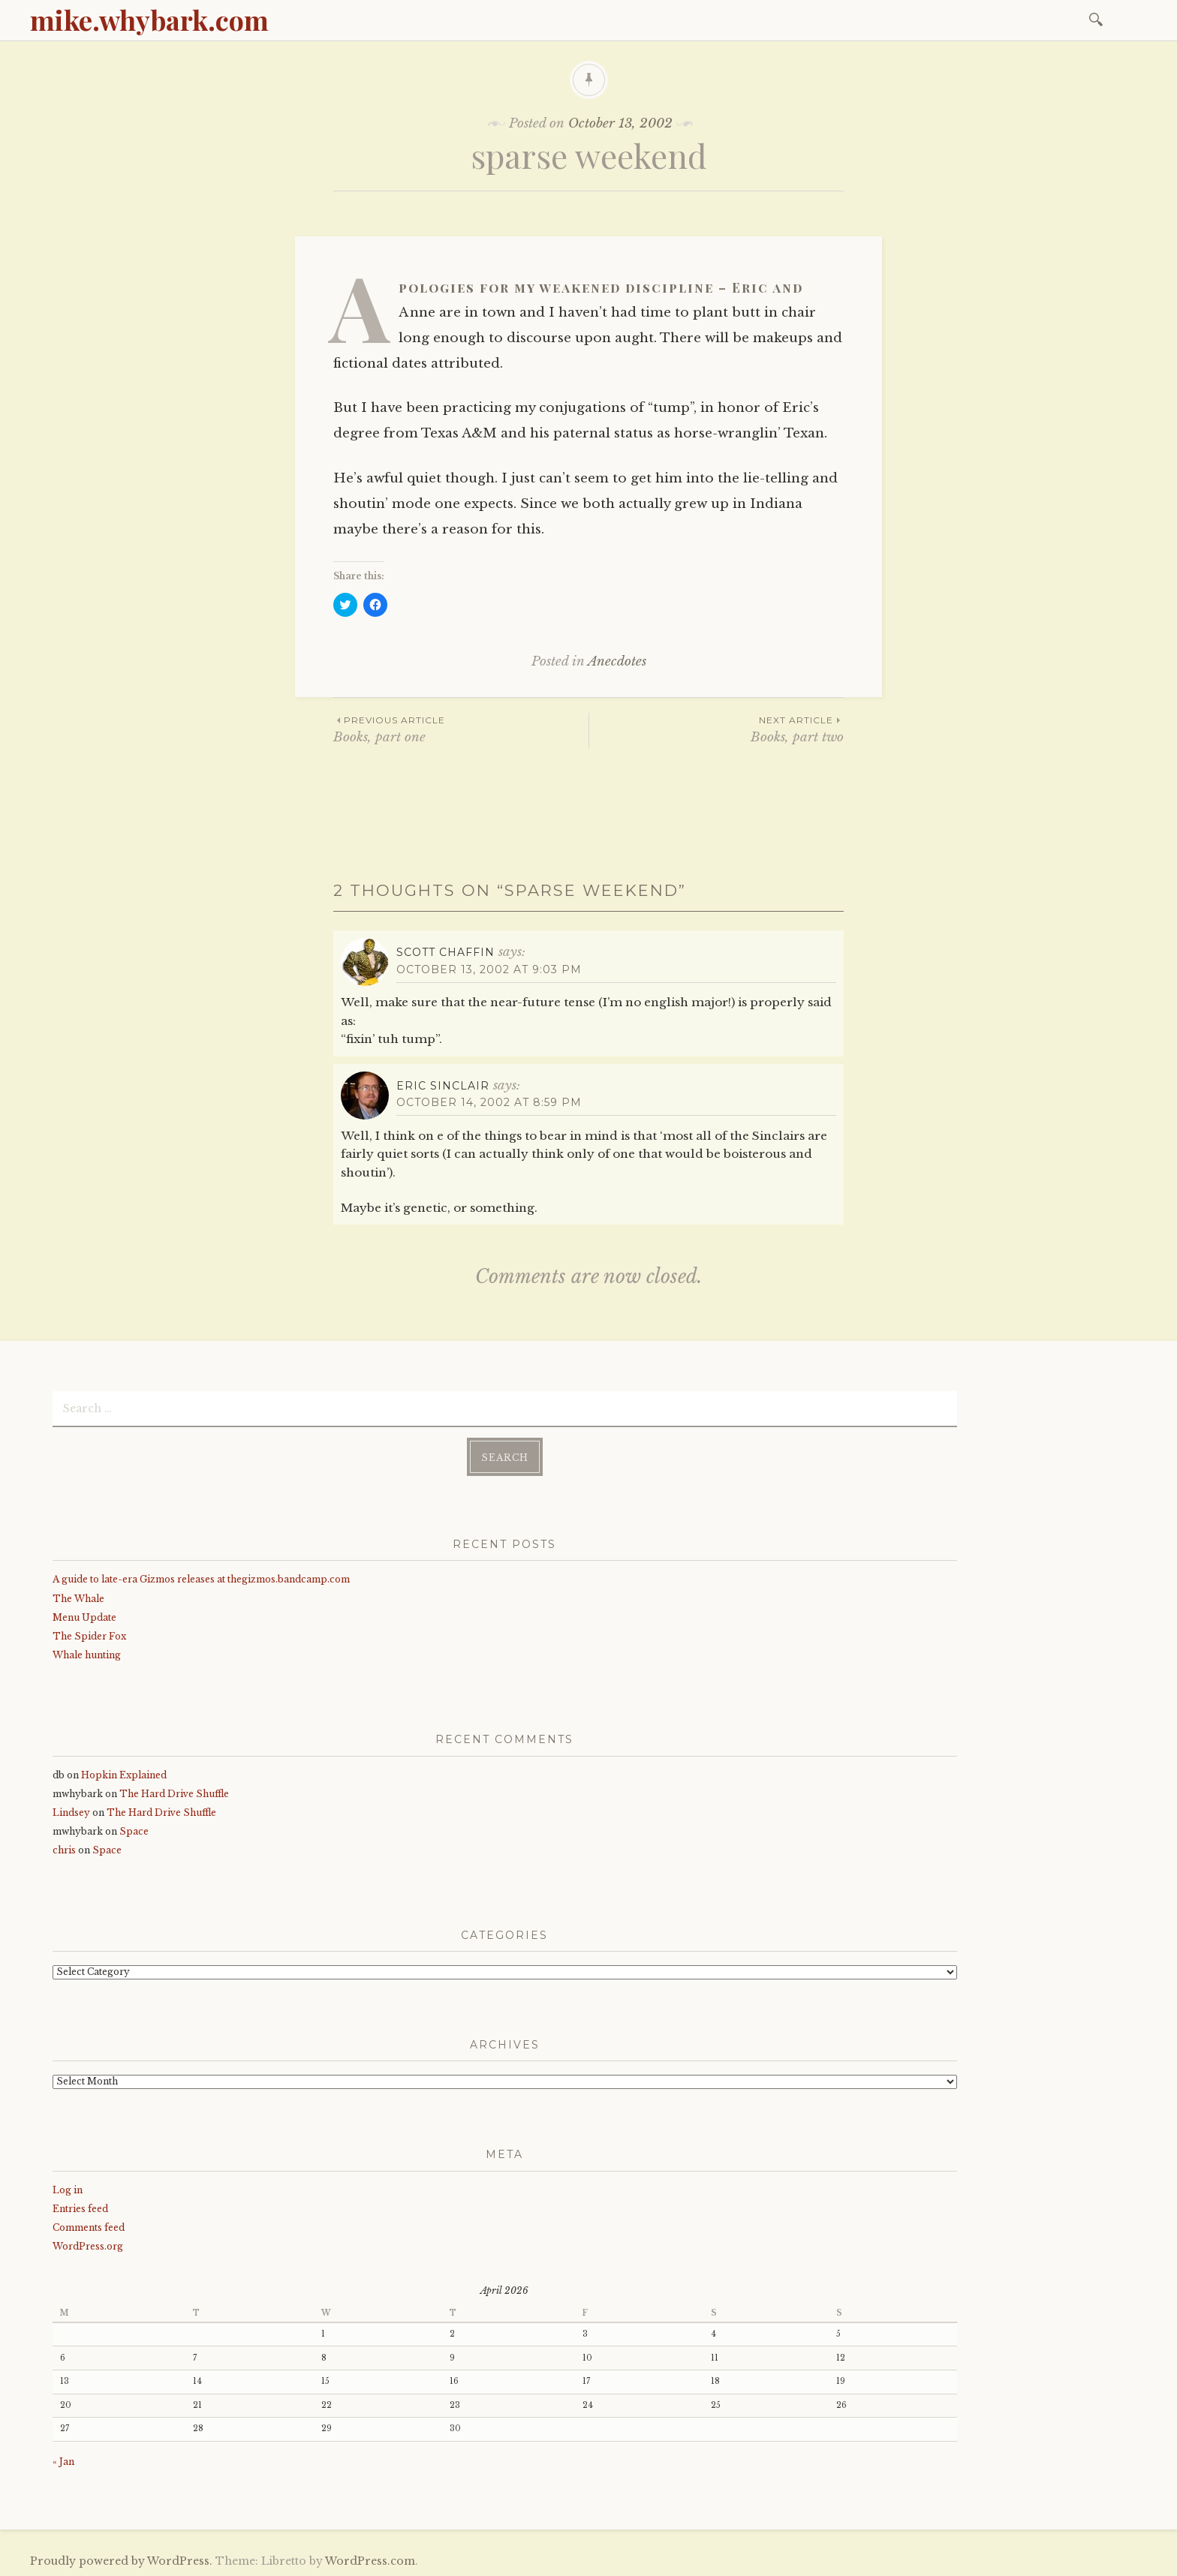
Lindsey (71, 1811)
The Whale (78, 1597)
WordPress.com (370, 2560)
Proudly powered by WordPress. (121, 2560)
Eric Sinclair (442, 1086)
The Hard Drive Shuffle (174, 1792)
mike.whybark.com (149, 20)
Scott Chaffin (445, 952)
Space (134, 1830)
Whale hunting (87, 1653)
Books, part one (460, 729)
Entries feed (80, 2207)
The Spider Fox (89, 1634)
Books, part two (716, 729)
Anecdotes (617, 661)
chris (64, 1849)
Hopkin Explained (124, 1773)
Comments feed (89, 2226)
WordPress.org (88, 2245)
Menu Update (84, 1616)
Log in (68, 2188)
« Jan (63, 2460)
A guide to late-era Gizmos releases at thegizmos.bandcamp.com (201, 1578)
